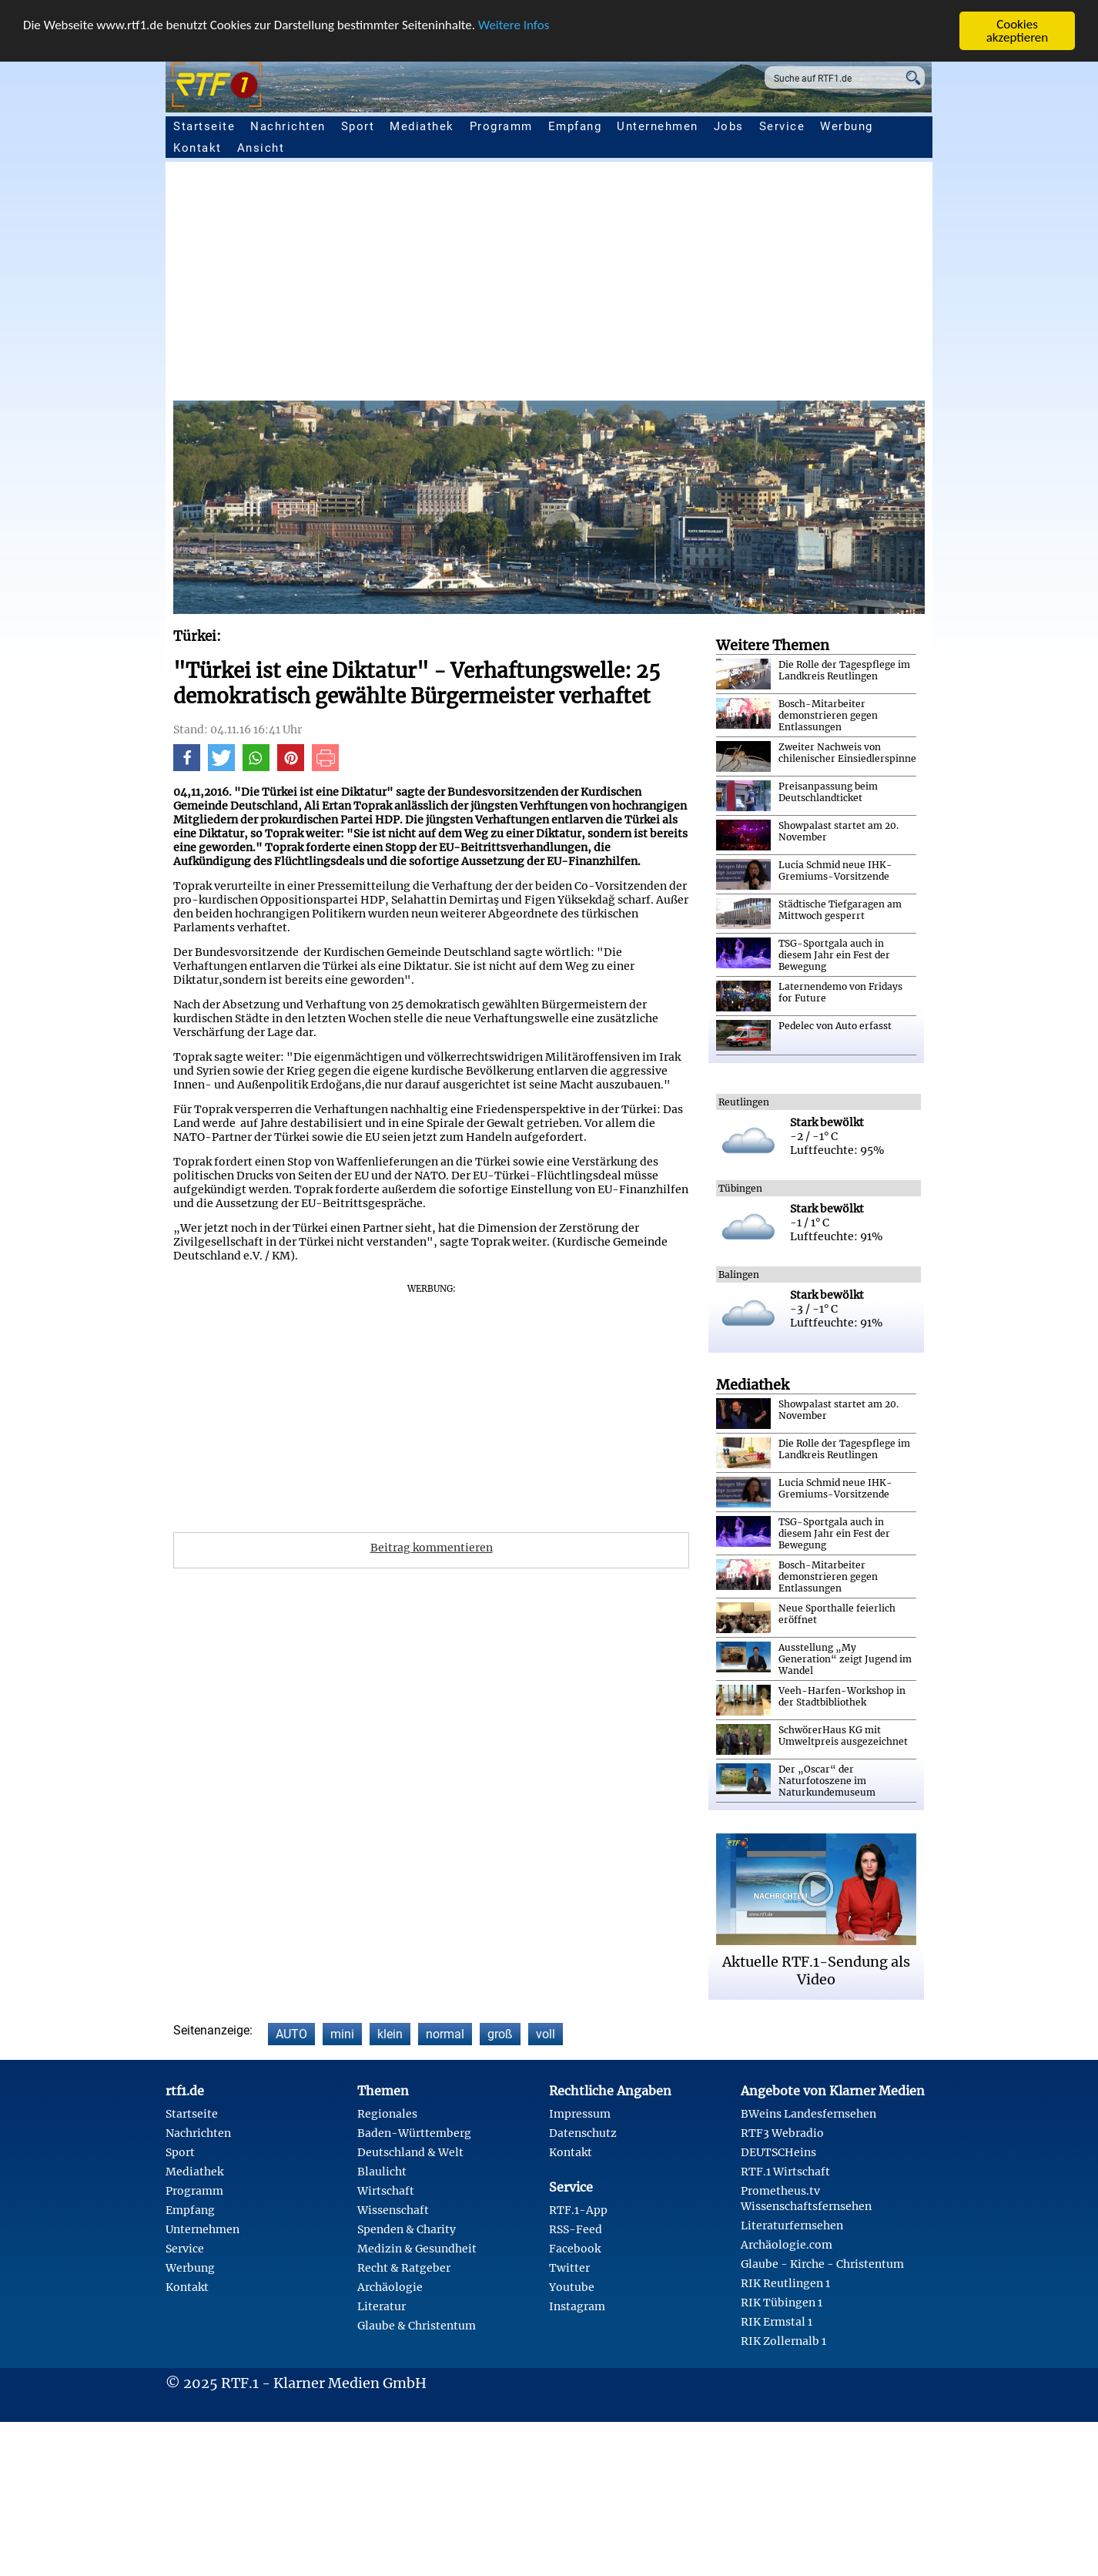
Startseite (204, 126)
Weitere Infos (513, 25)
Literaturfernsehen (792, 2225)
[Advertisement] (635, 285)
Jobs (729, 126)
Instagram (577, 2306)
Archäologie (390, 2287)
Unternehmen (657, 126)
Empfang (575, 126)
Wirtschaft (385, 2191)
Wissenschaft (393, 2210)
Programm (501, 126)
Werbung (846, 126)
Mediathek (422, 126)
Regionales (387, 2114)
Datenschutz (583, 2133)
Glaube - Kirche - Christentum (822, 2264)
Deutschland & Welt (410, 2152)
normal (445, 2034)
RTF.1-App (578, 2210)
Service (782, 126)
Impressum (580, 2114)
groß (500, 2034)
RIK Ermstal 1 (776, 2322)
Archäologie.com (786, 2245)
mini (342, 2034)
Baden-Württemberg (414, 2133)
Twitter (569, 2268)
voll (545, 2034)
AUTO (291, 2034)
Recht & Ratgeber (403, 2268)
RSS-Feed (575, 2229)
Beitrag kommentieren (431, 1548)
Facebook (575, 2249)
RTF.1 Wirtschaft (785, 2172)
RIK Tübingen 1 (781, 2302)
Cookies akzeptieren (1017, 30)
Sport (358, 126)
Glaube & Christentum (416, 2326)
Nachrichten (288, 126)
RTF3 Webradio (782, 2133)
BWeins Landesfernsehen (808, 2114)
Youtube (571, 2287)
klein (390, 2034)
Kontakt (197, 148)
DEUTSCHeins (778, 2152)
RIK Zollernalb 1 (783, 2341)
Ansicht (261, 148)
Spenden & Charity (406, 2229)
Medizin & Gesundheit (417, 2249)
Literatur (381, 2306)
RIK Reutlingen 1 (785, 2283)
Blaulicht (382, 2172)
